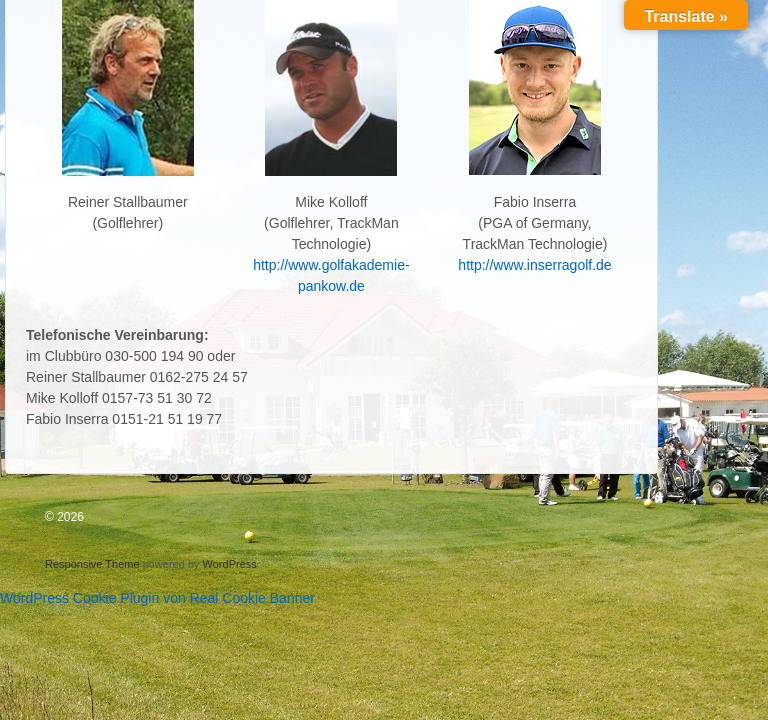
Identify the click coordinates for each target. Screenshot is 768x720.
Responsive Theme (92, 564)
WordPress (230, 564)
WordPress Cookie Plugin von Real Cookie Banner (157, 598)
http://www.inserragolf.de (534, 265)
